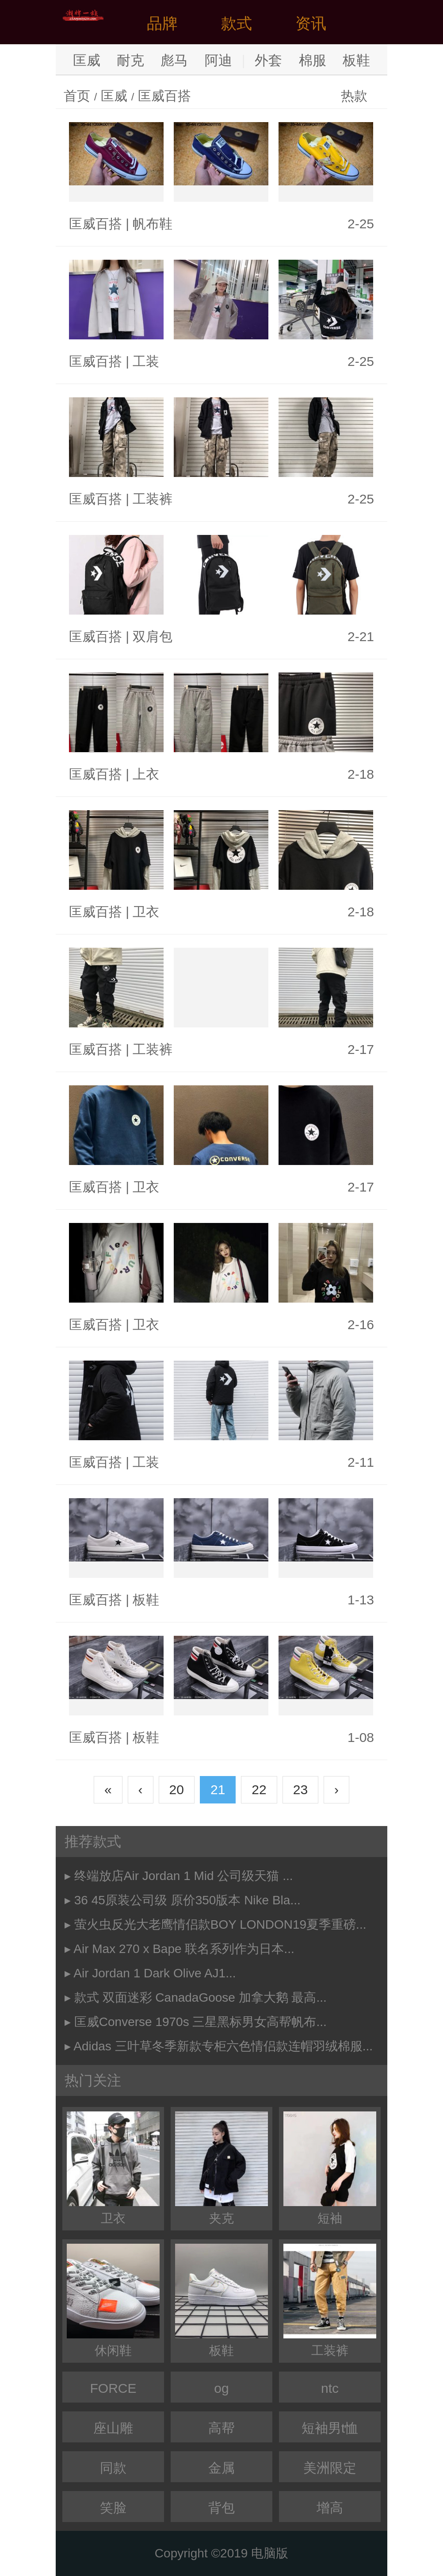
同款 (113, 2468)
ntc (330, 2388)
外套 (268, 60)
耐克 (130, 60)
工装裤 (152, 499)
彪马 (174, 60)
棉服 (312, 60)
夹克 (221, 2168)
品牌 (162, 23)
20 (176, 1789)
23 (300, 1789)
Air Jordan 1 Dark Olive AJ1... (154, 1973)
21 (217, 1789)
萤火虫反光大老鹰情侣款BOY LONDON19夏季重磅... (220, 1924)
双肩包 (152, 636)
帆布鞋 (152, 223)
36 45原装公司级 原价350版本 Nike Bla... (187, 1900)
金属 (221, 2468)
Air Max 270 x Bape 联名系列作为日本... (183, 1949)
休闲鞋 (113, 2300)
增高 (330, 2507)
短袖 (329, 2168)
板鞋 (356, 60)
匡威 (86, 60)
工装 (146, 361)
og (221, 2388)
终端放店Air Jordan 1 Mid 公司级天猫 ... (183, 1876)
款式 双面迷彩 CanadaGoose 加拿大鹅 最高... (200, 1997)
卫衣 (146, 911)
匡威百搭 (164, 95)
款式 (236, 23)
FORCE (113, 2388)
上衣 (146, 774)
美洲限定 (329, 2468)
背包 (221, 2507)
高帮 (221, 2428)
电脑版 (269, 2553)
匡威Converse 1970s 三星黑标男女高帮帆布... (200, 2022)
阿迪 (218, 60)
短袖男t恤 (330, 2428)
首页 (77, 95)
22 (259, 1789)
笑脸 (113, 2507)
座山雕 (113, 2428)
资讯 (310, 23)
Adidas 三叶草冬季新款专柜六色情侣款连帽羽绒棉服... (223, 2046)
